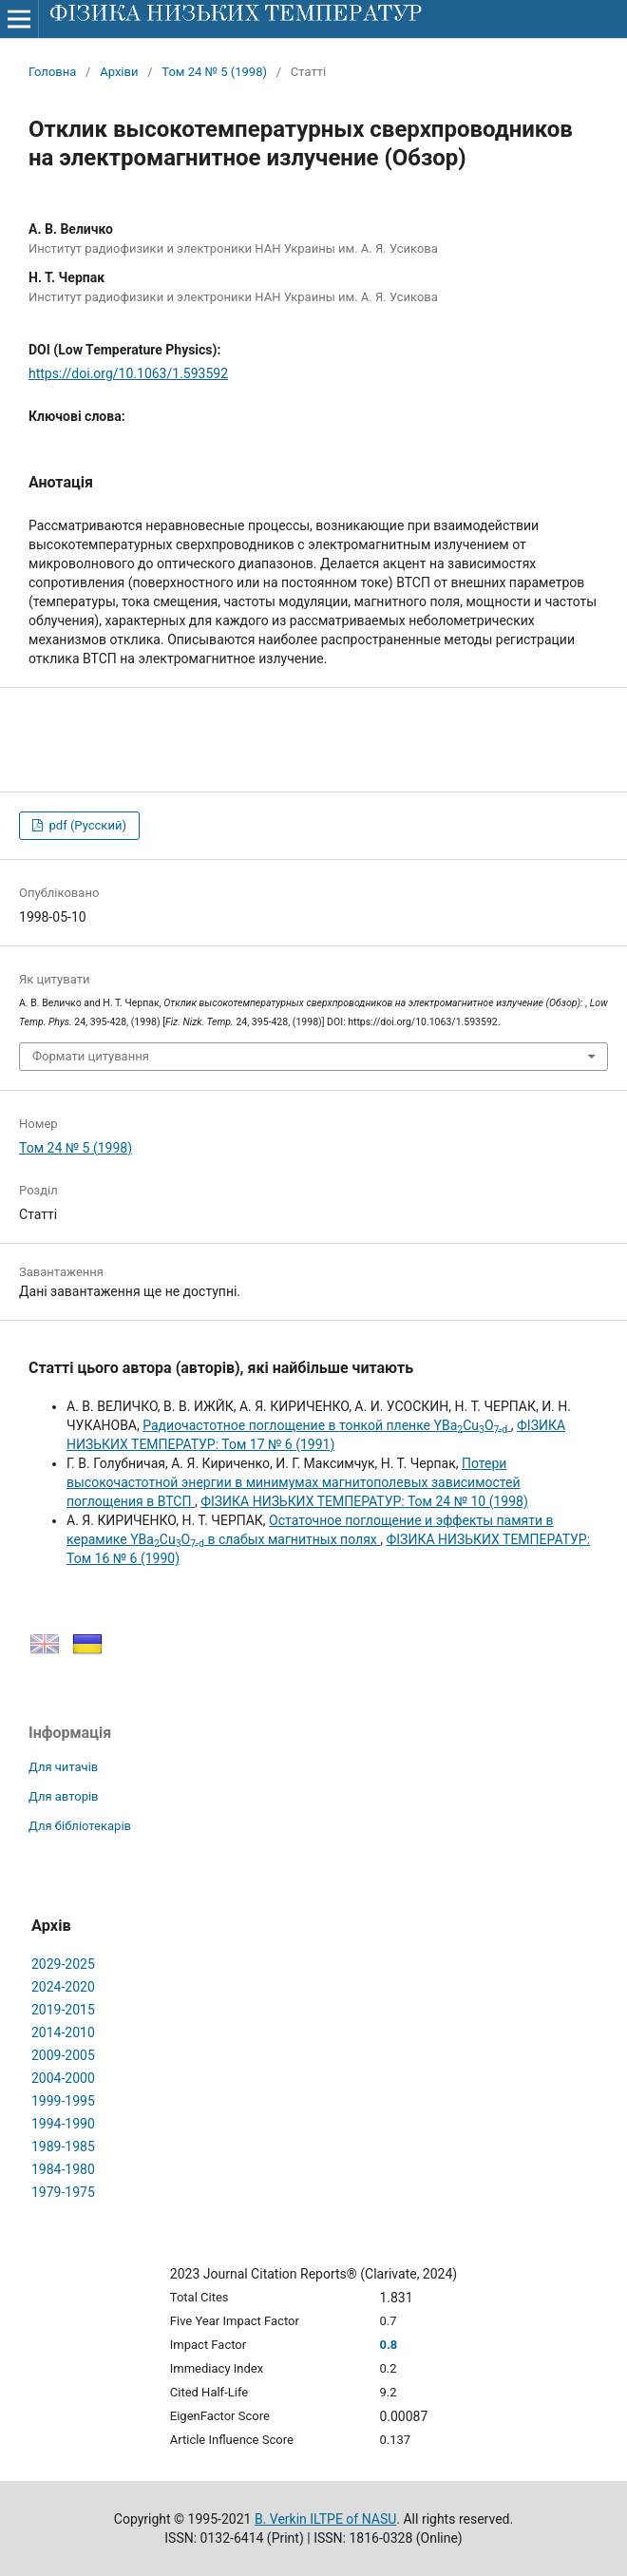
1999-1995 (63, 2101)
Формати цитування (90, 1056)
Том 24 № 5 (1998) (214, 72)
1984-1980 (63, 2169)
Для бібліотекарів (79, 1826)
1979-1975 (63, 2192)
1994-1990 (63, 2123)
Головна (52, 72)
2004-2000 (63, 2078)
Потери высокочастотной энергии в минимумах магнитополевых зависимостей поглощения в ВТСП (293, 1482)
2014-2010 (63, 2032)
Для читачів (63, 1767)
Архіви (119, 72)
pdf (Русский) (86, 825)
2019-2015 (63, 2009)
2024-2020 (63, 1986)
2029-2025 (63, 1964)
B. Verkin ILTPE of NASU (325, 2519)
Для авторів (63, 1796)
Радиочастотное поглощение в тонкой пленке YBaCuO (326, 1425)
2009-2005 (63, 2055)
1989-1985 (63, 2146)
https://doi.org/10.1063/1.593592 (128, 373)
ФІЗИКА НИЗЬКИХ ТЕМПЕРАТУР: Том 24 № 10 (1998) (364, 1501)
